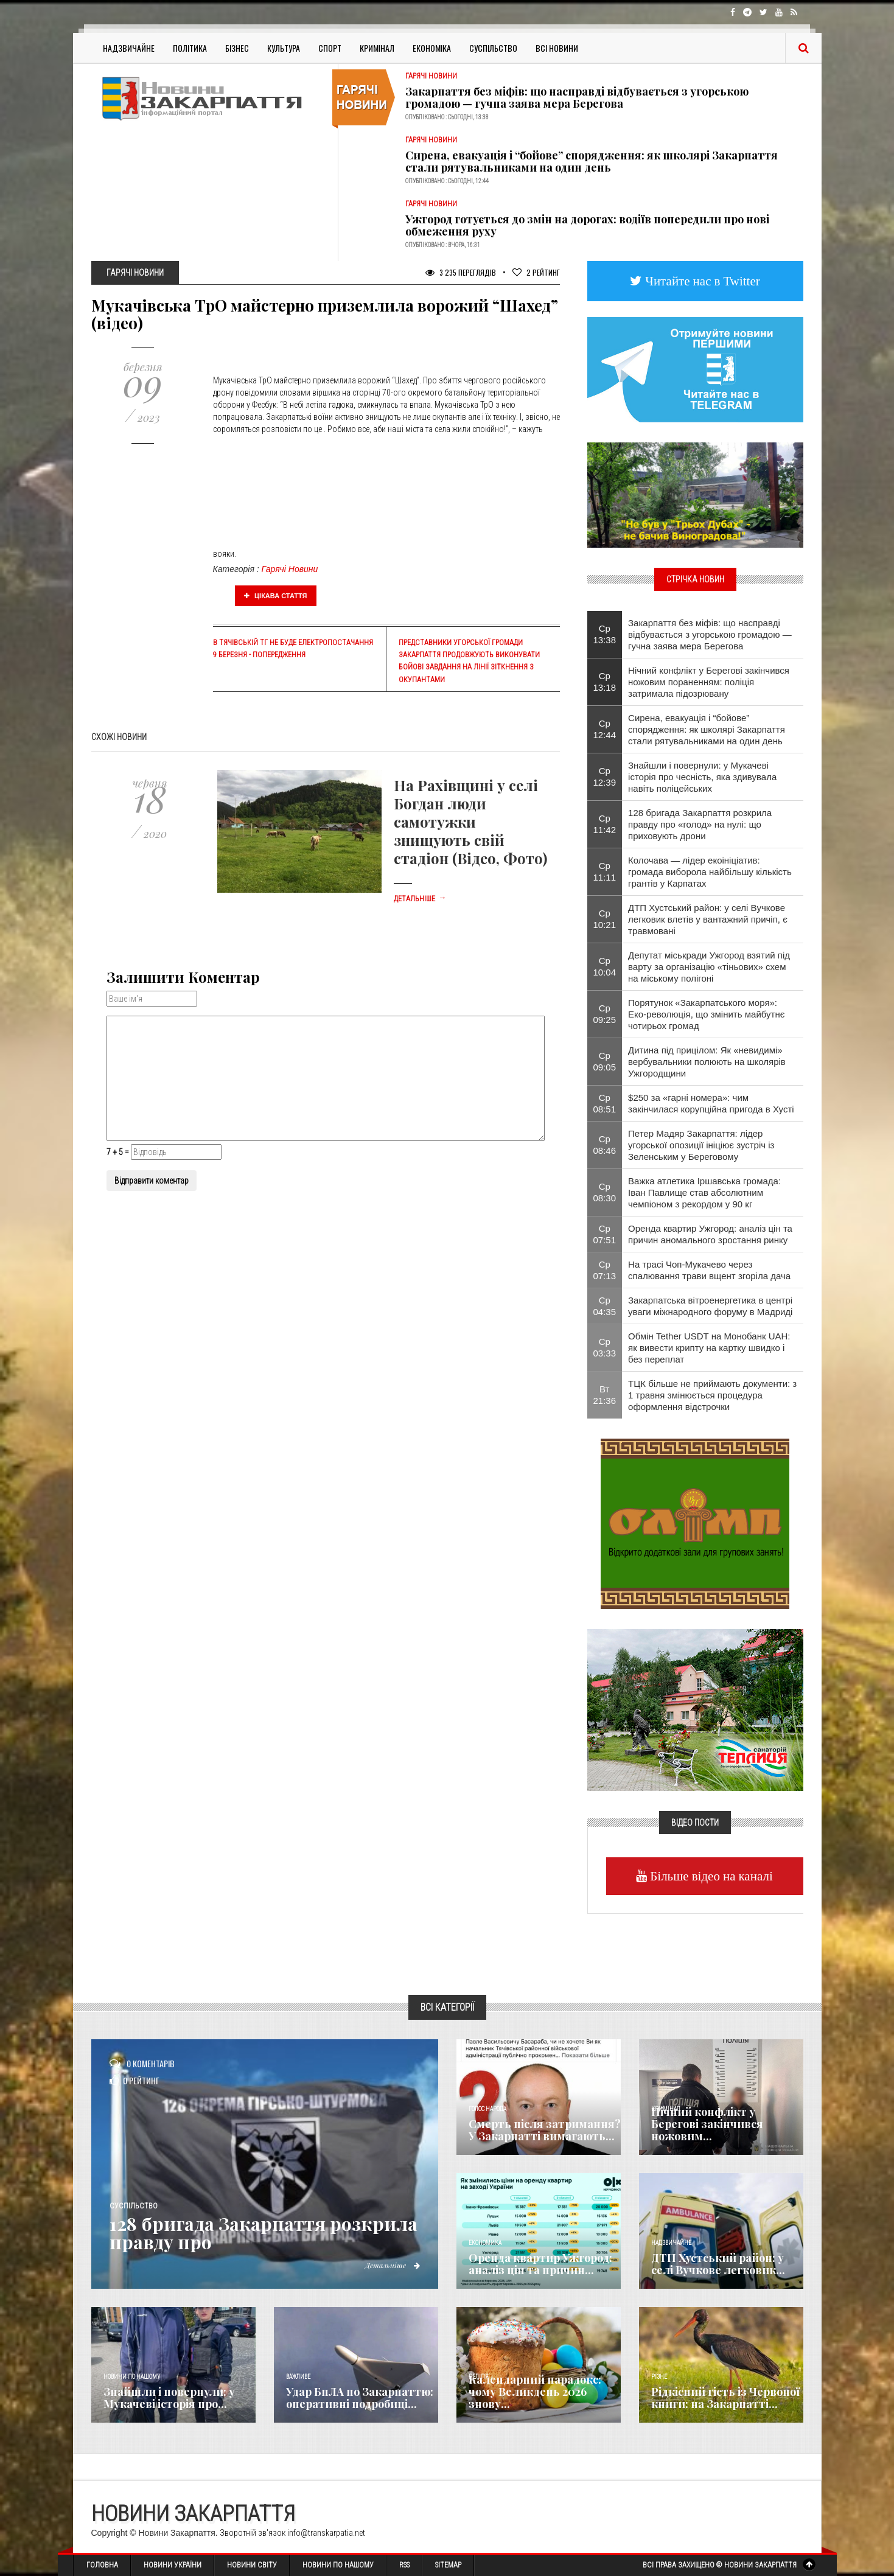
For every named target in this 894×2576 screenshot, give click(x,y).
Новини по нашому (131, 2376)
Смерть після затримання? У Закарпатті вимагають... (545, 2130)
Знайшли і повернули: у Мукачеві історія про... (169, 2397)
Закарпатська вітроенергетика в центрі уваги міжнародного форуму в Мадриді (710, 1306)
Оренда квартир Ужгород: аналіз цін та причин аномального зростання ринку (710, 1234)
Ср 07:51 (604, 1234)
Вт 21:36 (604, 1395)
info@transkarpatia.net (326, 2533)
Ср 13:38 (604, 634)
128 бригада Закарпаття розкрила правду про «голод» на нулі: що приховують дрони (700, 824)
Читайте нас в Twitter (701, 280)
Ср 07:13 (604, 1270)
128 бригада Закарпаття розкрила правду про (263, 2232)
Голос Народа (487, 2109)
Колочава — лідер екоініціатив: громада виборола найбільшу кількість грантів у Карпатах (710, 871)
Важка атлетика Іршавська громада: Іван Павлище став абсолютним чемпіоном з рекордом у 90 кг (704, 1192)
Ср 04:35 (604, 1306)
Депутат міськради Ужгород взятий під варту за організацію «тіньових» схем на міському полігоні (709, 966)
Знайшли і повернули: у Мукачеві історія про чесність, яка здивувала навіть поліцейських (702, 777)
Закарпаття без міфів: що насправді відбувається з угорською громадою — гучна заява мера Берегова (577, 97)
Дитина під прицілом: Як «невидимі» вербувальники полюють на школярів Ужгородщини (707, 1061)
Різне (659, 2376)
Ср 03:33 (604, 1347)
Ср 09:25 (604, 1014)
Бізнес (237, 47)
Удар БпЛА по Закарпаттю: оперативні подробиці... (359, 2397)
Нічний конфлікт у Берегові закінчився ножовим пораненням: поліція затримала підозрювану (708, 682)
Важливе (298, 2376)
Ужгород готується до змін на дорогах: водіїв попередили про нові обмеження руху (587, 225)
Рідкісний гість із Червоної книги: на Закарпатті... (725, 2397)
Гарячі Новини (290, 569)
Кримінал (377, 47)
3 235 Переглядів (460, 272)
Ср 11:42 (604, 824)
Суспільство (493, 47)
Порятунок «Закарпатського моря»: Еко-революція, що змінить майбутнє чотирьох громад (706, 1014)
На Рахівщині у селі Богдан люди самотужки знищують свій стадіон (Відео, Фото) (470, 821)
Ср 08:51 (604, 1103)
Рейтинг (536, 272)
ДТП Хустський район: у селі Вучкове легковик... (718, 2263)
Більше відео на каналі (710, 1875)
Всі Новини (557, 47)
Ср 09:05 (604, 1061)
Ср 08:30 (604, 1192)
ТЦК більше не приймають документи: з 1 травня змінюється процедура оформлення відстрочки (712, 1395)
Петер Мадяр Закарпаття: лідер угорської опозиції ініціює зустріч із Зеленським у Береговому (701, 1145)
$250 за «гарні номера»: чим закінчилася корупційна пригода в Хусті (711, 1103)
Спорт (329, 47)
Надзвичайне (129, 47)
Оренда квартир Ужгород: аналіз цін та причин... (540, 2263)
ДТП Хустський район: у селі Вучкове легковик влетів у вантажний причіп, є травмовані (707, 919)
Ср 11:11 (604, 871)
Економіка (432, 47)
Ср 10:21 (604, 919)
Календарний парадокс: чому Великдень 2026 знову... (535, 2391)
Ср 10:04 (604, 966)
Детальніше (420, 899)
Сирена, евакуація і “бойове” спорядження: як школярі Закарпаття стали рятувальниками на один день (591, 161)
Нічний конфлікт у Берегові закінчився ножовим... (707, 2123)
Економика (485, 2242)
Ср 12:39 (604, 776)
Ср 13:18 (604, 682)
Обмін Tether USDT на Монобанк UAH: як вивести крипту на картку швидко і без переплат (709, 1347)
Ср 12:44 (604, 729)
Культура (283, 47)
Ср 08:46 (604, 1145)
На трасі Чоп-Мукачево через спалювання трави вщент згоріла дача (709, 1270)
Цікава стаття (275, 595)
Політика (190, 47)
